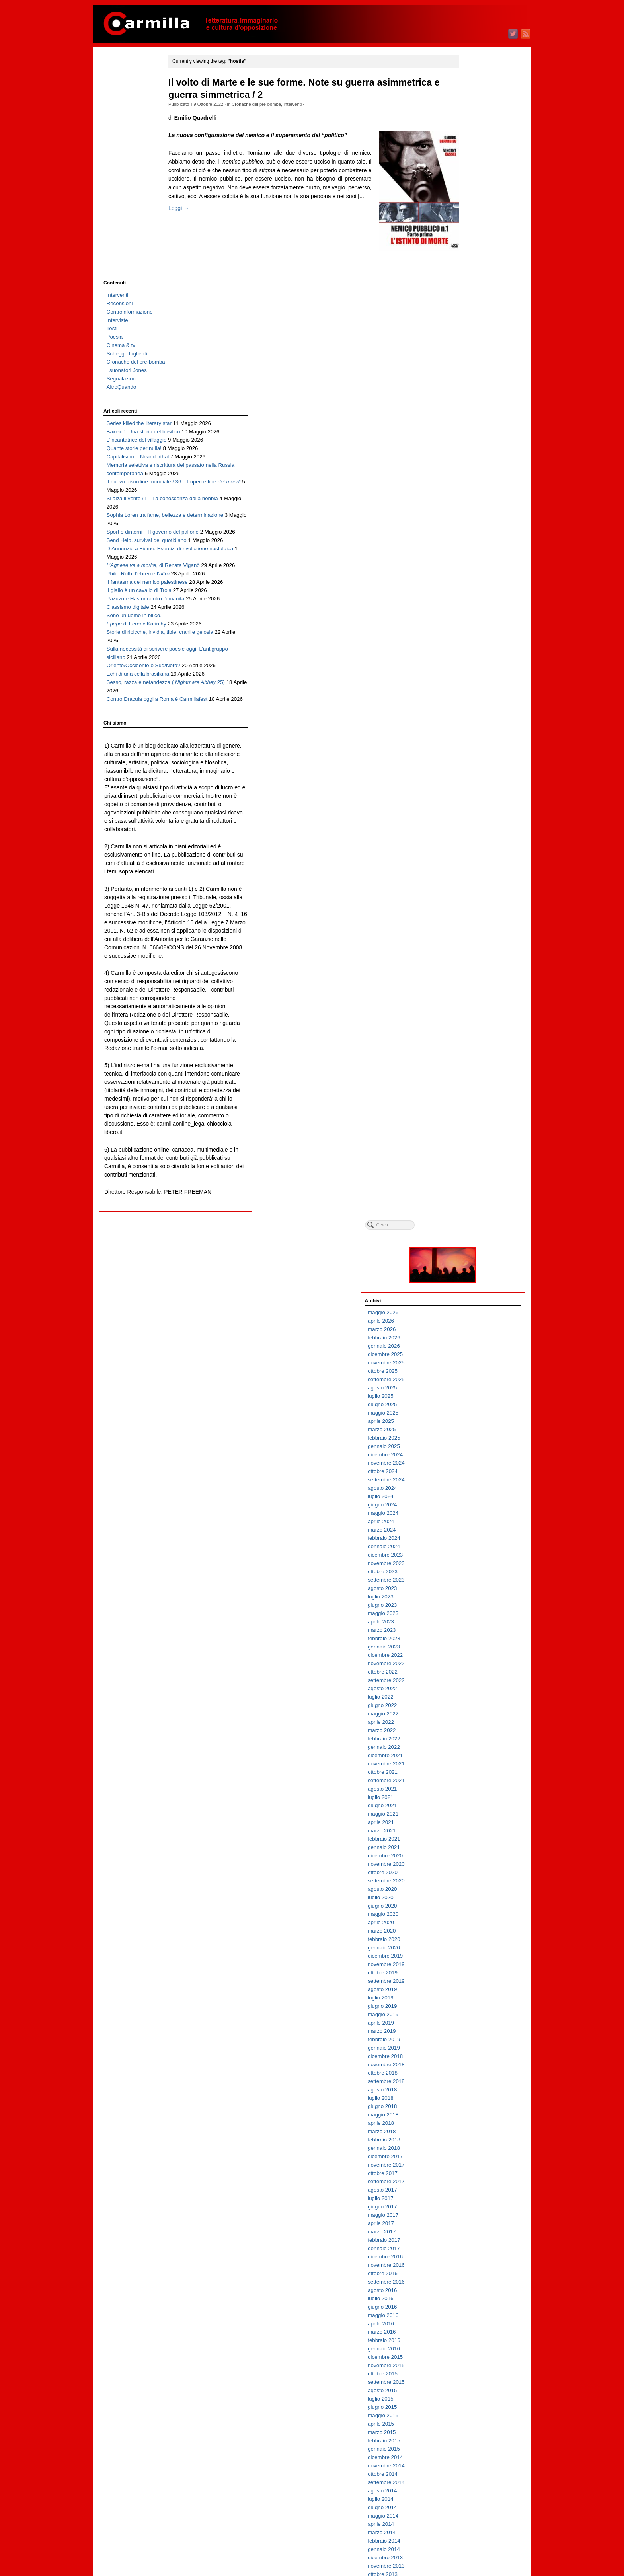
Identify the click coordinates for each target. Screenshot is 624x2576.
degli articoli (475, 2539)
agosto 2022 (469, 531)
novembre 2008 (473, 1910)
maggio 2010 (470, 1759)
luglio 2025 (467, 239)
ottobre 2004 (470, 2319)
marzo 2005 (469, 2277)
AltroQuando (121, 169)
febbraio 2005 (471, 2286)
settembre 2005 (473, 2227)
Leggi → (195, 234)
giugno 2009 (469, 1851)
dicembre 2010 (472, 1701)
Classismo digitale (128, 556)
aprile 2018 (468, 965)
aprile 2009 (468, 1868)
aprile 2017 (468, 1066)
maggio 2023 (470, 456)
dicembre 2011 (472, 1601)
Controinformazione (130, 94)
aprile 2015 (468, 1266)
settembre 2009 (473, 1826)
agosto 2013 (469, 1433)
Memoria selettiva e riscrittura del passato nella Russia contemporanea (138, 297)
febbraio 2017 (471, 1082)
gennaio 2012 (471, 1592)
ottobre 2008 (470, 1918)
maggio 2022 (470, 556)
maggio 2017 (470, 1057)
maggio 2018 (470, 957)
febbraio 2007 (471, 2085)
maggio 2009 (470, 1860)
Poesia (115, 119)
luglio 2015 (467, 1241)
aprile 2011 (468, 1667)
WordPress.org (472, 2556)
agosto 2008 (469, 1935)
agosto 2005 (469, 2236)
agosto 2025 (469, 230)
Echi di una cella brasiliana (138, 665)
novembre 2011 (473, 1609)
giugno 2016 (469, 1149)
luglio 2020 (467, 740)
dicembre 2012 (472, 1500)
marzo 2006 (469, 2177)
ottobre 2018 (470, 915)
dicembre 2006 (472, 2102)
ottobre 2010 (470, 1718)
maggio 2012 (470, 1559)
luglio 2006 (467, 2144)
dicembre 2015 (472, 1199)
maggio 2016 (470, 1158)
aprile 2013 (468, 1467)
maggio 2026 (470, 155)
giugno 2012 (469, 1550)
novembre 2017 (473, 1007)
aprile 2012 (468, 1567)
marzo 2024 (469, 372)
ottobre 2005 (470, 2219)
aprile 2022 (468, 564)
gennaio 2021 (471, 690)
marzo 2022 (469, 573)
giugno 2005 (469, 2252)
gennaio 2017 (471, 1091)
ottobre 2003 (470, 2419)
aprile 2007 (468, 2068)
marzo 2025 (469, 272)
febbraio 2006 (471, 2185)
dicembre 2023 (472, 397)
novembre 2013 (473, 1408)
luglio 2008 (467, 1943)
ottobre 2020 (470, 715)
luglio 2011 (467, 1642)
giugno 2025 (469, 247)
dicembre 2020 (472, 698)
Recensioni (120, 86)
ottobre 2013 (470, 1417)
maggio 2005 (470, 2261)
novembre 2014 (473, 1308)
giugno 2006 (469, 2152)
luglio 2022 (467, 539)
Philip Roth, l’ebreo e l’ (138, 490)
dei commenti (477, 2548)
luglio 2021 (467, 640)
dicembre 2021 (472, 598)
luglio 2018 (467, 940)
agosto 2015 (469, 1233)
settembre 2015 (473, 1225)
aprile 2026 (468, 163)
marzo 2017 (469, 1074)
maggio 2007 (470, 2060)
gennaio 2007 (471, 2094)
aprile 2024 (468, 364)
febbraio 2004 (471, 2386)
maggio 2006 (470, 2160)
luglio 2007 (467, 2043)
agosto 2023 (469, 431)
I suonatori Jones (127, 153)
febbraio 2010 (471, 1784)
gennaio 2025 (471, 289)
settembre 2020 (473, 723)
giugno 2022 (469, 548)
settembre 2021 (473, 623)
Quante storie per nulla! (134, 256)
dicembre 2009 (472, 1801)
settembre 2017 (473, 1024)
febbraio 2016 (471, 1183)
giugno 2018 (469, 949)
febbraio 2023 (471, 481)
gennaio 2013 (471, 1492)
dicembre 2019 (472, 798)
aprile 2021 (468, 665)
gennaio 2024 (471, 389)
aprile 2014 (468, 1367)
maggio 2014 (470, 1358)
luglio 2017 (467, 1041)
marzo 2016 (469, 1174)
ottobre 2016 (470, 1116)
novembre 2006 (473, 2110)
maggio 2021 (470, 656)
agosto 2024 (469, 330)
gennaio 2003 (471, 2495)
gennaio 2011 (471, 1692)
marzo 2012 (469, 1575)
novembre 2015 (473, 1208)
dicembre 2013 (472, 1400)
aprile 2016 (468, 1166)
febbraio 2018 (471, 982)
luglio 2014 (467, 1342)
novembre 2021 (473, 606)
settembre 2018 (473, 924)
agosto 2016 (469, 1133)
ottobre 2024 (470, 314)
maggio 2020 (470, 757)
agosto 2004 (469, 2336)
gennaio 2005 (471, 2294)
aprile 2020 (468, 765)
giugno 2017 (469, 1049)
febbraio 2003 (471, 2486)
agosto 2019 (469, 832)
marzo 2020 (469, 773)
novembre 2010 (473, 1709)
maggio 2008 (470, 1960)
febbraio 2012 (471, 1584)
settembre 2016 (473, 1124)
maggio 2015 (470, 1258)
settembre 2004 (473, 2327)
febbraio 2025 (471, 280)
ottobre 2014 (470, 1316)
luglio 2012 (467, 1542)
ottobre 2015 (470, 1216)
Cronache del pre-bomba (272, 104)
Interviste (117, 102)
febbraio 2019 (471, 882)
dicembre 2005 (472, 2202)
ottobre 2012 (470, 1517)
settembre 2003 (473, 2428)
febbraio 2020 (471, 782)
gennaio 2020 (471, 790)
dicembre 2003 (472, 2403)
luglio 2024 (467, 339)
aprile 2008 (468, 1968)
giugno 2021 (469, 648)
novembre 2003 (473, 2411)
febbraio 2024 (471, 381)
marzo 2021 (469, 673)
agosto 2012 (469, 1534)
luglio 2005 (467, 2244)
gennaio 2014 (471, 1392)
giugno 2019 (469, 849)
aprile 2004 (468, 2369)
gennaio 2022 (471, 589)
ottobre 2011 (470, 1617)
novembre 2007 (473, 2010)
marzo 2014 (469, 1375)
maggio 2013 (470, 1458)
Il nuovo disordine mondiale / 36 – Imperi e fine (139, 331)
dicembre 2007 (472, 2002)
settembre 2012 (473, 1525)
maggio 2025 (470, 255)
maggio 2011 (470, 1659)
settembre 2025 (473, 222)
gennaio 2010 (471, 1793)
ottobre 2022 (470, 514)
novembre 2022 (473, 506)
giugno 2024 (469, 347)
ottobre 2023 (470, 414)
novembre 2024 (473, 305)
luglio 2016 (467, 1141)
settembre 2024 (473, 322)
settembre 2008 (473, 1926)
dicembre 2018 (472, 899)
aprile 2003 (468, 2470)
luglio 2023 (467, 439)
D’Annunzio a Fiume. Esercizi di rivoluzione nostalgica (132, 447)
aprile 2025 (468, 264)
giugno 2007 (469, 2052)
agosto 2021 (469, 631)
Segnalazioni (122, 161)
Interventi (309, 104)
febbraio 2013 (471, 1484)
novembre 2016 (473, 1108)
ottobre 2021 (470, 615)
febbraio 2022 (471, 581)
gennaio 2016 (471, 1191)
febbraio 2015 (471, 1283)
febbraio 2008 (471, 1985)
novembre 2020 (473, 706)
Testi (112, 111)
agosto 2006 (469, 2135)
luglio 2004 (467, 2344)
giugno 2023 (469, 447)
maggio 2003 (470, 2461)
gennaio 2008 (471, 1993)
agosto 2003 (469, 2436)
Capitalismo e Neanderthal (138, 272)
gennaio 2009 (471, 1893)
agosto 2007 (469, 2035)
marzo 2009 (469, 1876)
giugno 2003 (469, 2453)
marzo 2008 (469, 1977)
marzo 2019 (469, 874)
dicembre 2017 (472, 999)
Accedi (463, 2531)
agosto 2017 (469, 1032)
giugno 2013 (469, 1450)
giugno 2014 (469, 1350)
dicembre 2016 (472, 1099)
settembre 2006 (473, 2127)
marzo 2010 (469, 1776)
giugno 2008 (469, 1951)
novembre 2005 (473, 2211)
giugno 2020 (469, 748)
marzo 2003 (469, 2478)
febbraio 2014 (471, 1383)
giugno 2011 (469, 1651)
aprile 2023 (468, 464)
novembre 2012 (473, 1509)
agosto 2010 (469, 1734)
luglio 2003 (467, 2444)
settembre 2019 (473, 823)
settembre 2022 (473, 523)
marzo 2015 (469, 1275)
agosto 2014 (469, 1333)
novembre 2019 (473, 807)
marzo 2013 (469, 1475)
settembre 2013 (473, 1425)
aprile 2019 (468, 865)
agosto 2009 (469, 1834)
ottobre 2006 (470, 2119)
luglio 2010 (467, 1743)
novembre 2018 (473, 907)
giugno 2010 (469, 1751)
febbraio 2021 (471, 681)
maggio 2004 (470, 2361)
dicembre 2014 (472, 1300)
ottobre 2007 (470, 2018)
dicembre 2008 (472, 1901)
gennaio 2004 (471, 2394)
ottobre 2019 (470, 815)
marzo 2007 (469, 2077)
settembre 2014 (473, 1325)
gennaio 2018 (471, 991)
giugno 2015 (469, 1250)
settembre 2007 (473, 2027)
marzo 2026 (469, 172)
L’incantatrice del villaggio (137, 239)
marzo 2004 (469, 2378)
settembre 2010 (473, 1726)
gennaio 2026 (471, 188)
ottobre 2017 (470, 1016)
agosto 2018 (469, 932)
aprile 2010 (468, 1768)
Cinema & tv (121, 128)
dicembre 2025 (472, 197)
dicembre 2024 (472, 297)
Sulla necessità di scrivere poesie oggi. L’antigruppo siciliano (137, 631)
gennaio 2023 (471, 489)
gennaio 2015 (471, 1291)
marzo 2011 (469, 1676)
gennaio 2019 (471, 890)
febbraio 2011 (471, 1684)
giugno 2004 (469, 2353)
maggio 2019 (470, 857)
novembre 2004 (473, 2311)
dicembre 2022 (472, 498)
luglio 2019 (467, 840)
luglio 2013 (467, 1442)
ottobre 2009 (470, 1818)
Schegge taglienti (127, 136)
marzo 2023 (469, 472)
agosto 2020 (469, 732)
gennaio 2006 (471, 2194)
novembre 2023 (473, 406)
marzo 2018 (469, 974)
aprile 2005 (468, 2269)
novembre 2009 (473, 1809)
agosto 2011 (469, 1634)
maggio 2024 (470, 356)
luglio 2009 (467, 1843)
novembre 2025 (473, 205)
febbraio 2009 (471, 1885)
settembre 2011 (473, 1626)
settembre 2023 (473, 422)
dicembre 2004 (472, 2302)
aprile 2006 (468, 2169)
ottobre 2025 (470, 213)
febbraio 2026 (471, 180)
